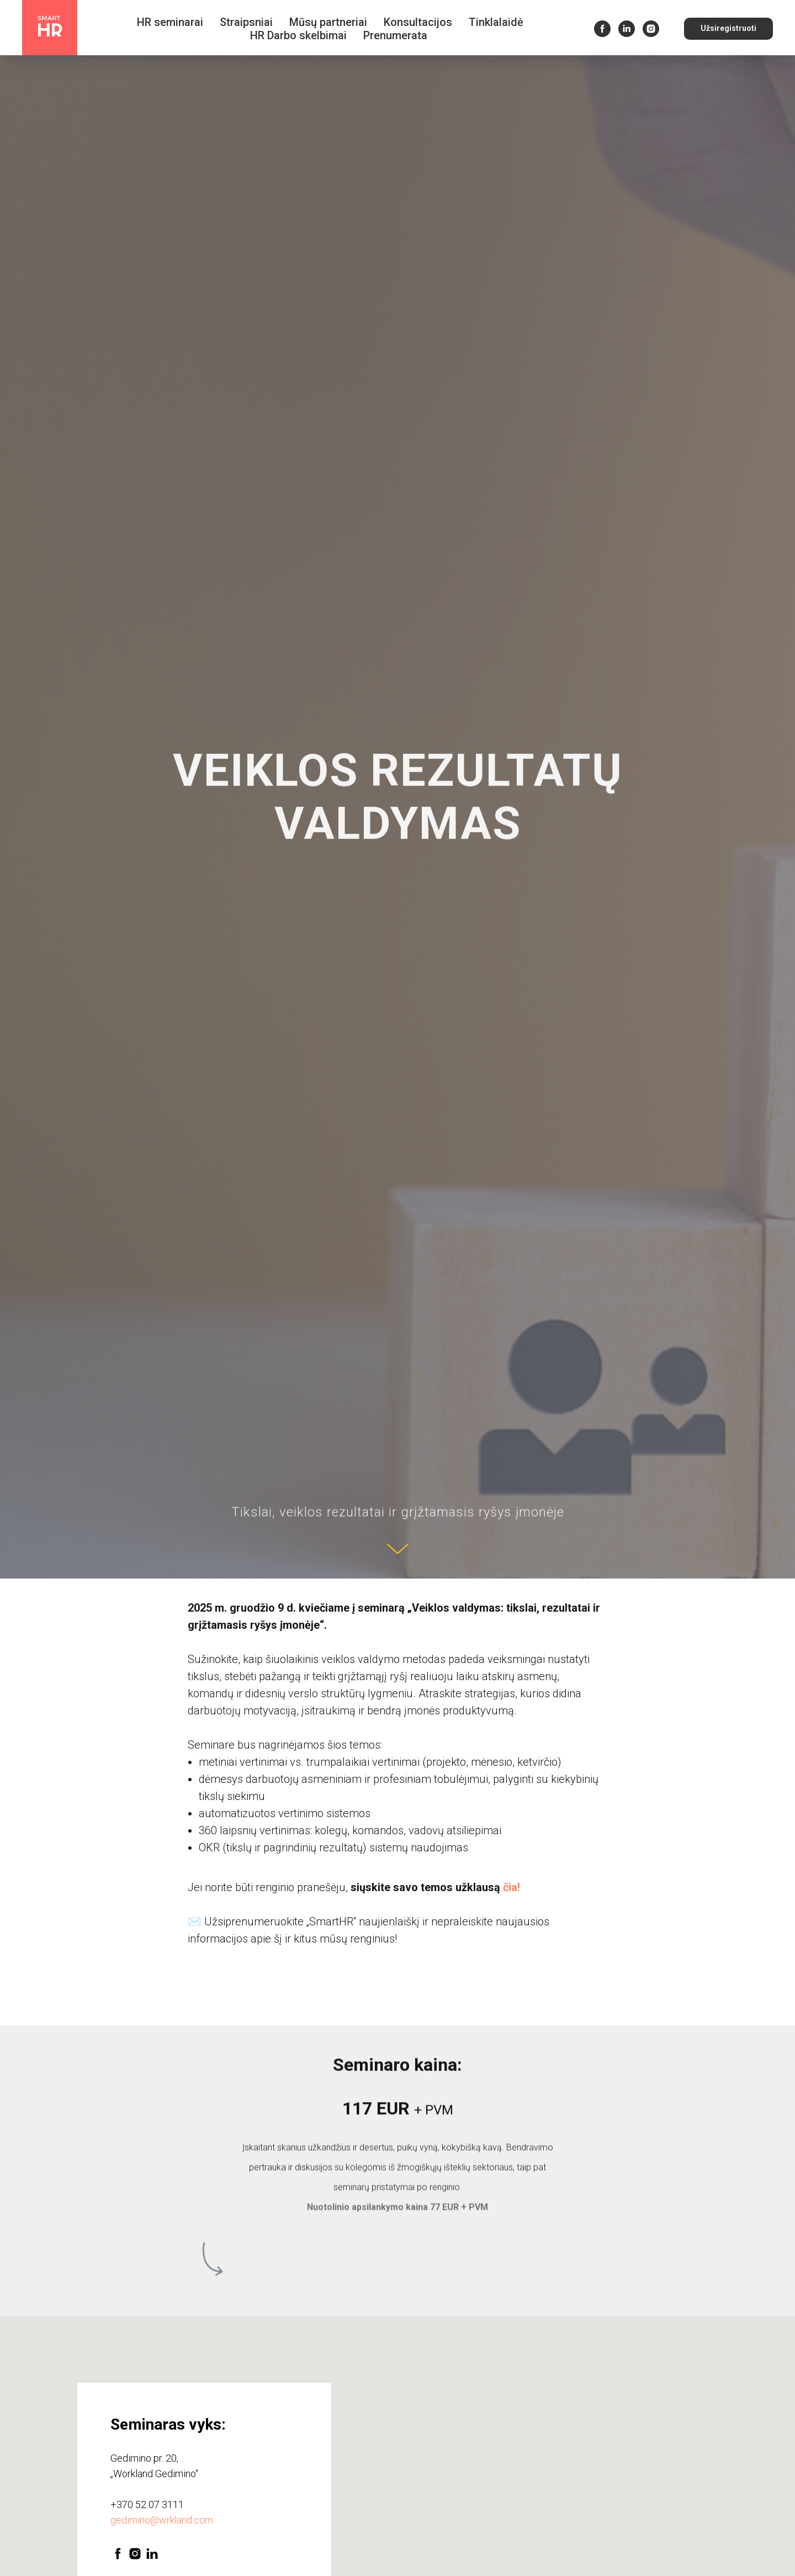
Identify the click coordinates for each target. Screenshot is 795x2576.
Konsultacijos (418, 22)
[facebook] (602, 28)
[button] (728, 29)
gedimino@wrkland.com (161, 2520)
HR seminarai (170, 22)
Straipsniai (246, 22)
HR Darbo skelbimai (298, 35)
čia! (511, 1887)
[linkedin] (626, 28)
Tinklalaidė (496, 22)
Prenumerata (395, 35)
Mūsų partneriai (328, 22)
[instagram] (651, 28)
